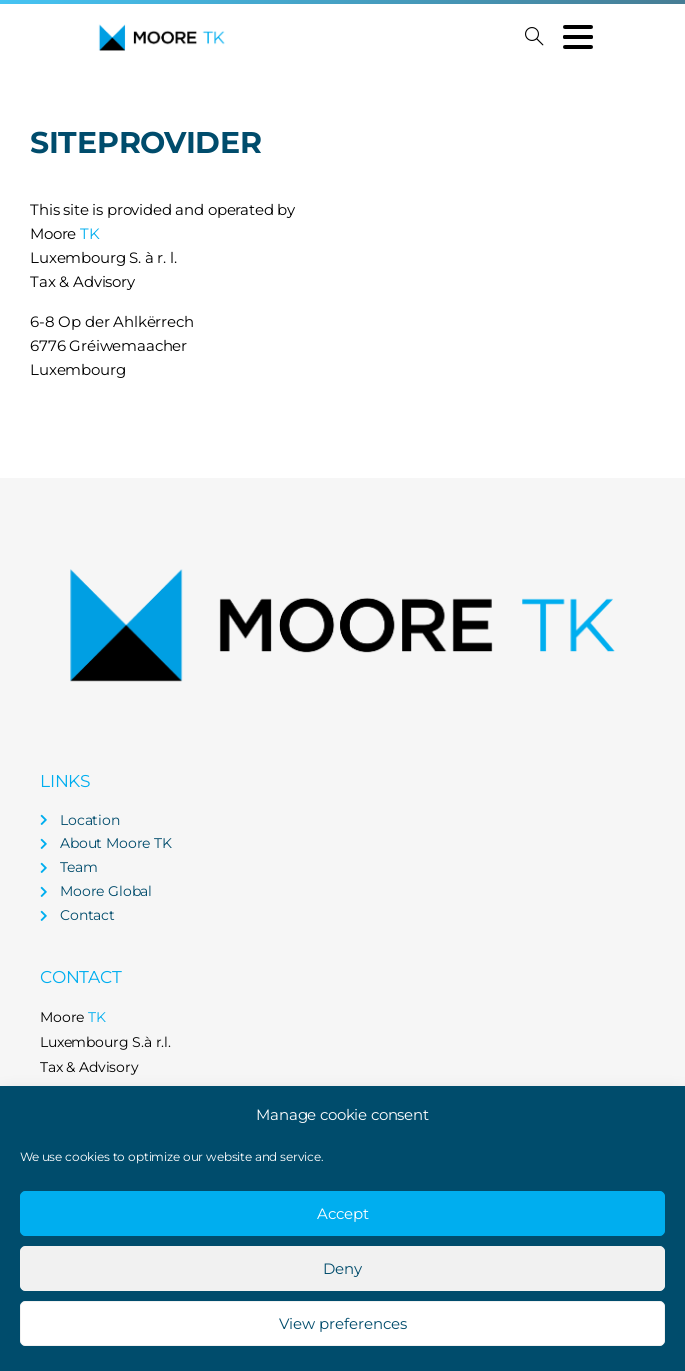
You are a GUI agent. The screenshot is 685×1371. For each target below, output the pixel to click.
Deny (342, 1268)
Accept (343, 1213)
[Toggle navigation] (578, 37)
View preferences (343, 1323)
